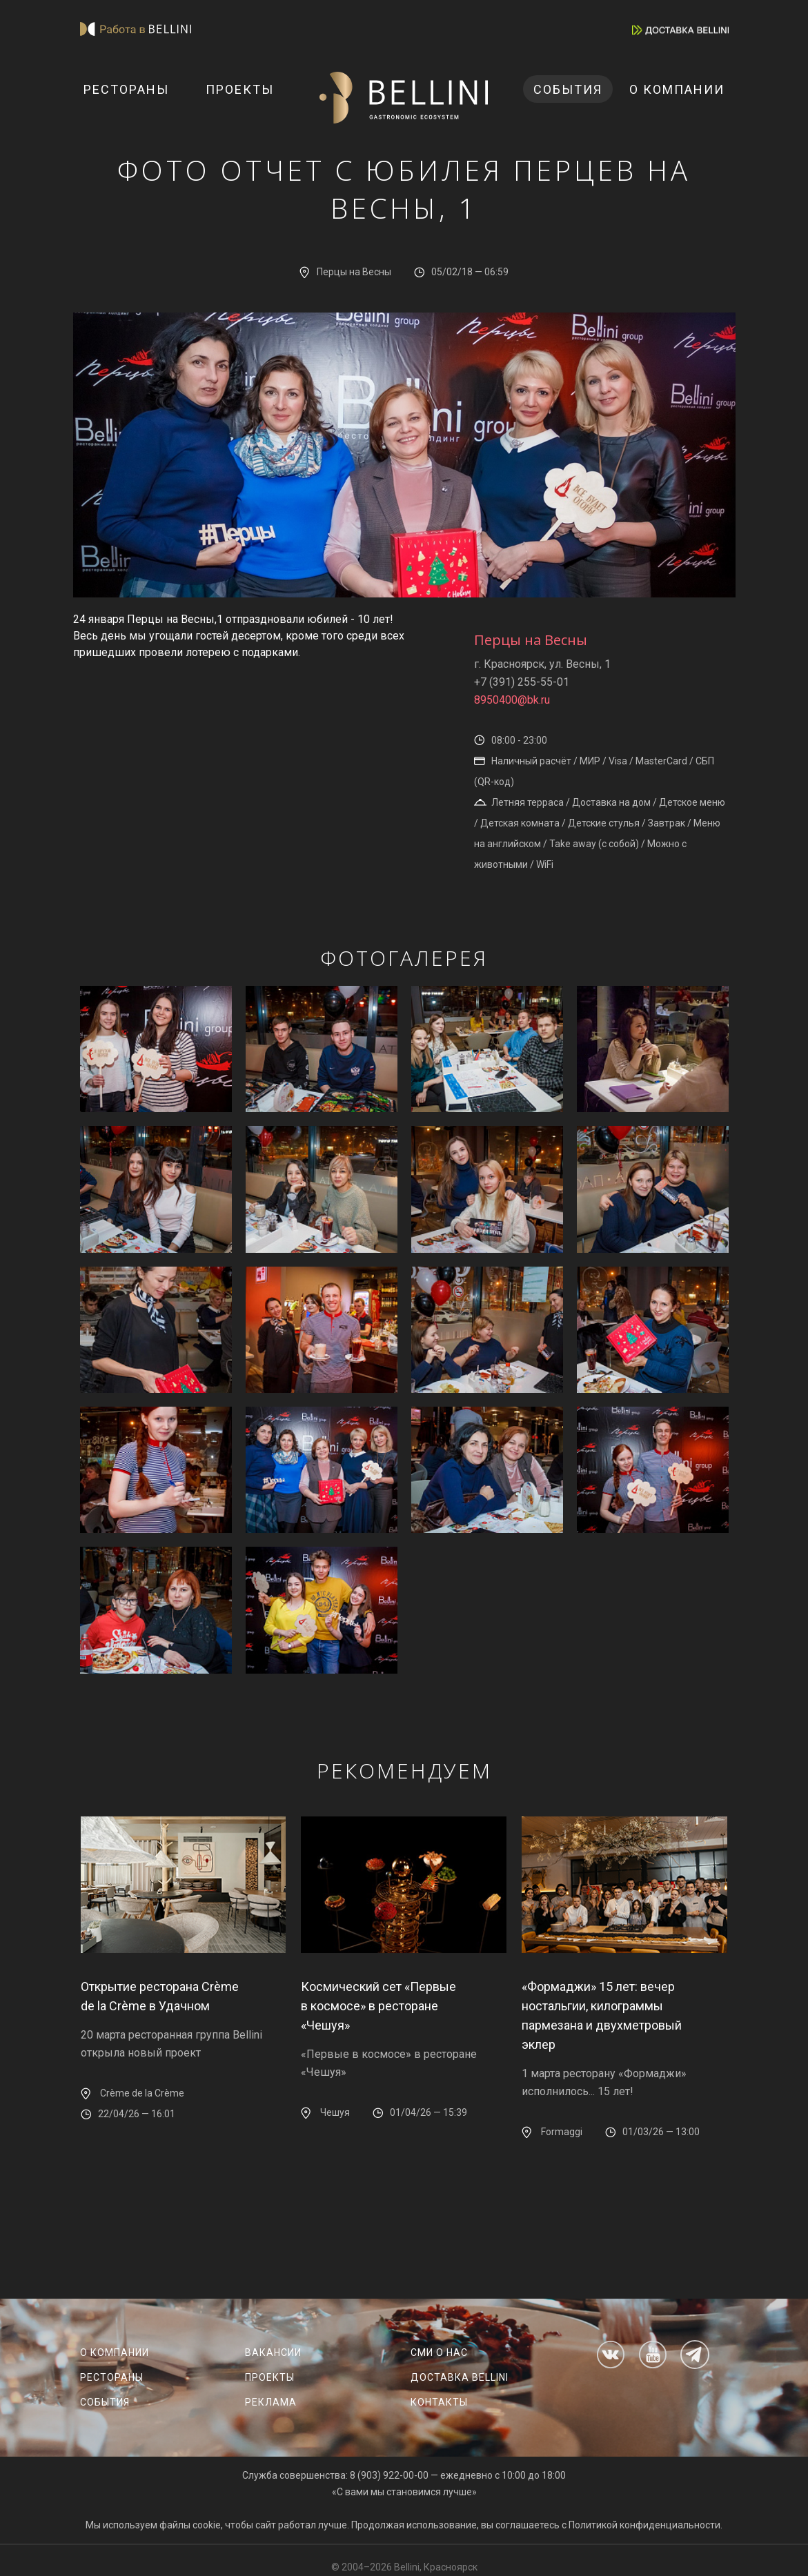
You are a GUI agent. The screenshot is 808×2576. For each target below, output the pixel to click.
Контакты (439, 2402)
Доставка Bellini (460, 2377)
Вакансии (273, 2352)
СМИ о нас (439, 2352)
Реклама (271, 2402)
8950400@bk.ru (512, 699)
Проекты (240, 89)
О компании (677, 89)
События (567, 89)
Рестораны (126, 89)
